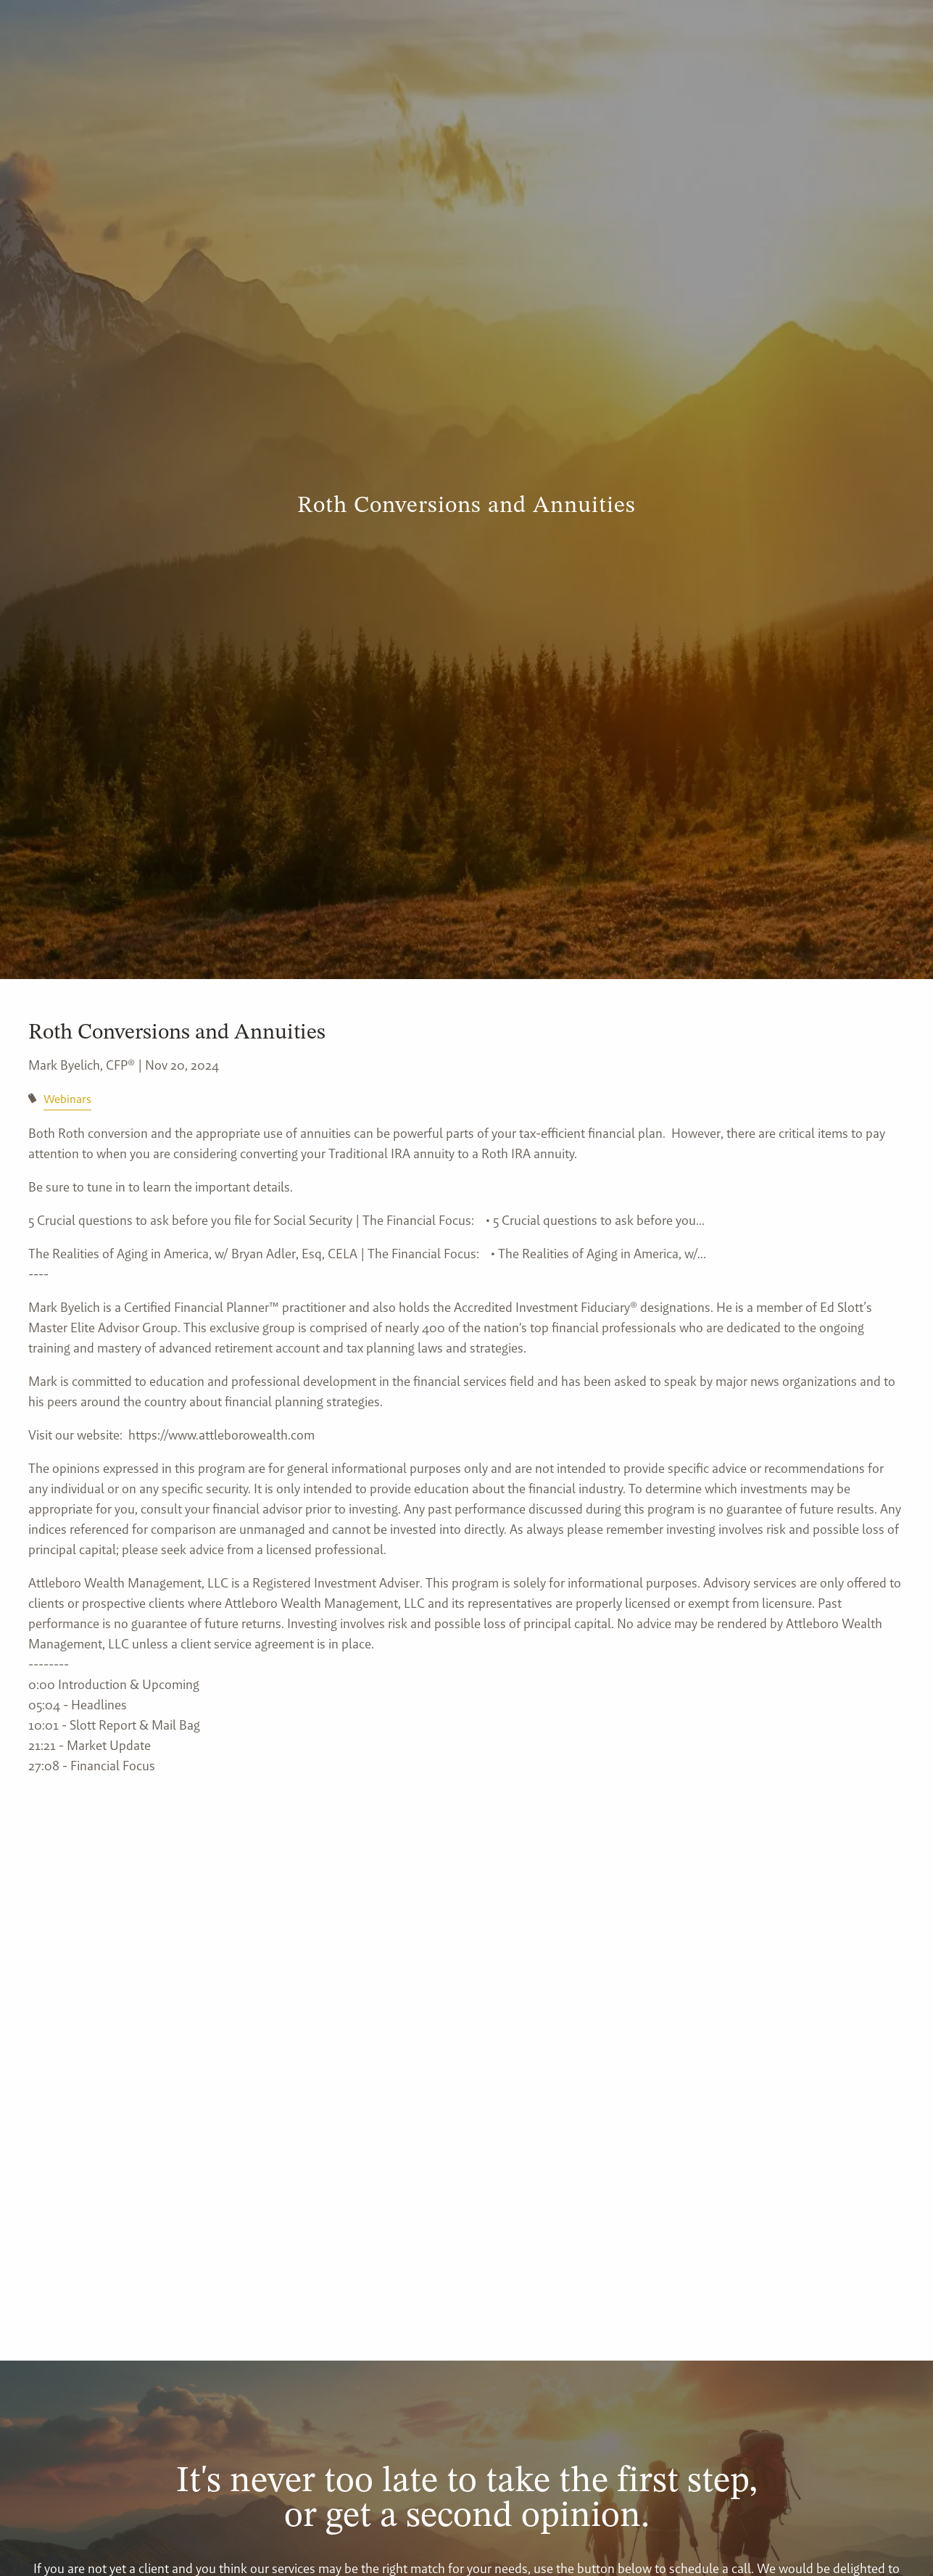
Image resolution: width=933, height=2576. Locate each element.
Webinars (67, 1099)
